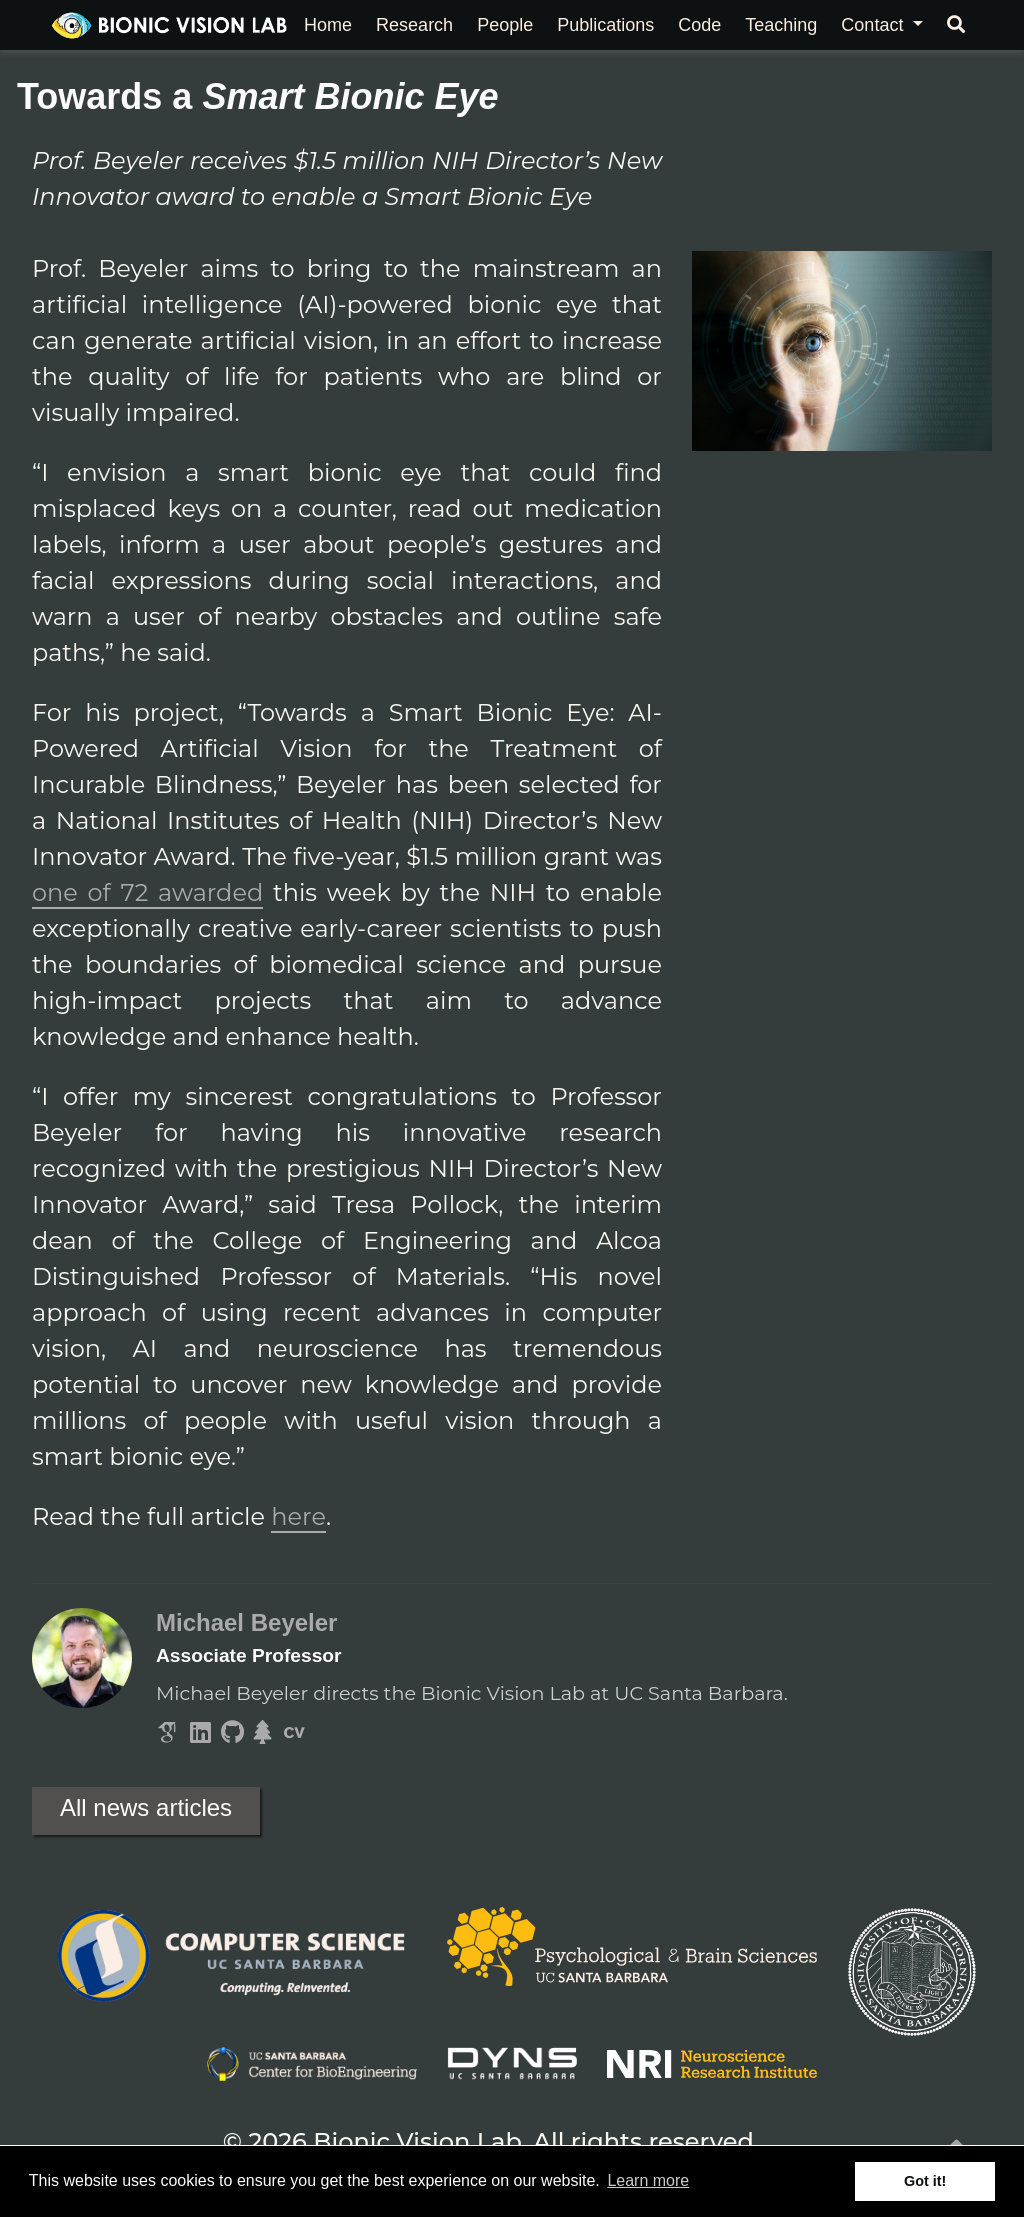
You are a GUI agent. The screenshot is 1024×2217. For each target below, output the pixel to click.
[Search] (956, 25)
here (298, 1516)
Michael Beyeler (246, 1622)
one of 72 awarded (147, 892)
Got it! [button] (925, 2181)
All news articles (146, 1807)
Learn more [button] (648, 2180)
